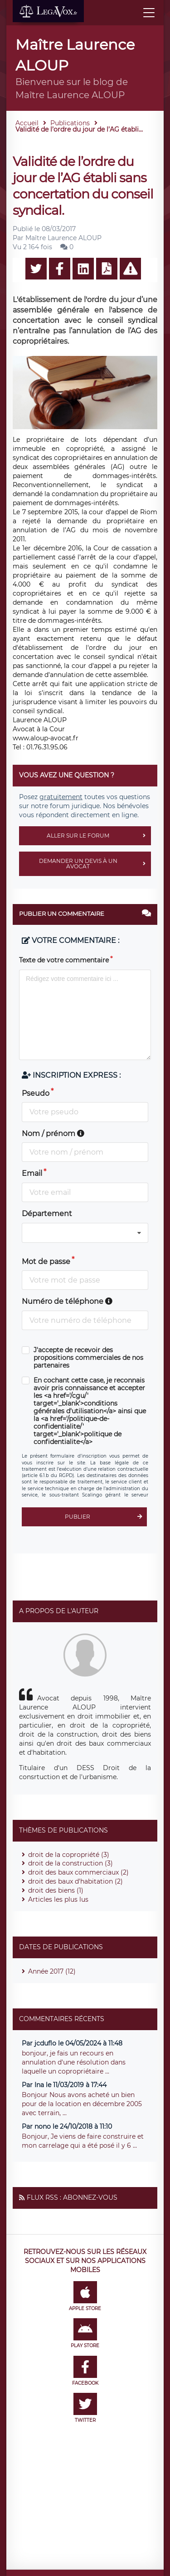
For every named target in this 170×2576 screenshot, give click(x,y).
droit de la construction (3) (70, 1863)
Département (47, 1213)
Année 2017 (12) (52, 1971)
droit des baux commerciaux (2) (78, 1872)
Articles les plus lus (58, 1899)
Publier (106, 1516)
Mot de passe (46, 1261)
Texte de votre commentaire (64, 960)
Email (32, 1173)
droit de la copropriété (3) (68, 1855)
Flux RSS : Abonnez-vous (72, 2197)
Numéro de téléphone (67, 1301)
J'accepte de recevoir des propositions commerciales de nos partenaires (88, 1357)
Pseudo (35, 1093)
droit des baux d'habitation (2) (75, 1881)
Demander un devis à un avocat (95, 864)
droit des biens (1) (55, 1890)
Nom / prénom (53, 1133)
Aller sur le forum (99, 835)
